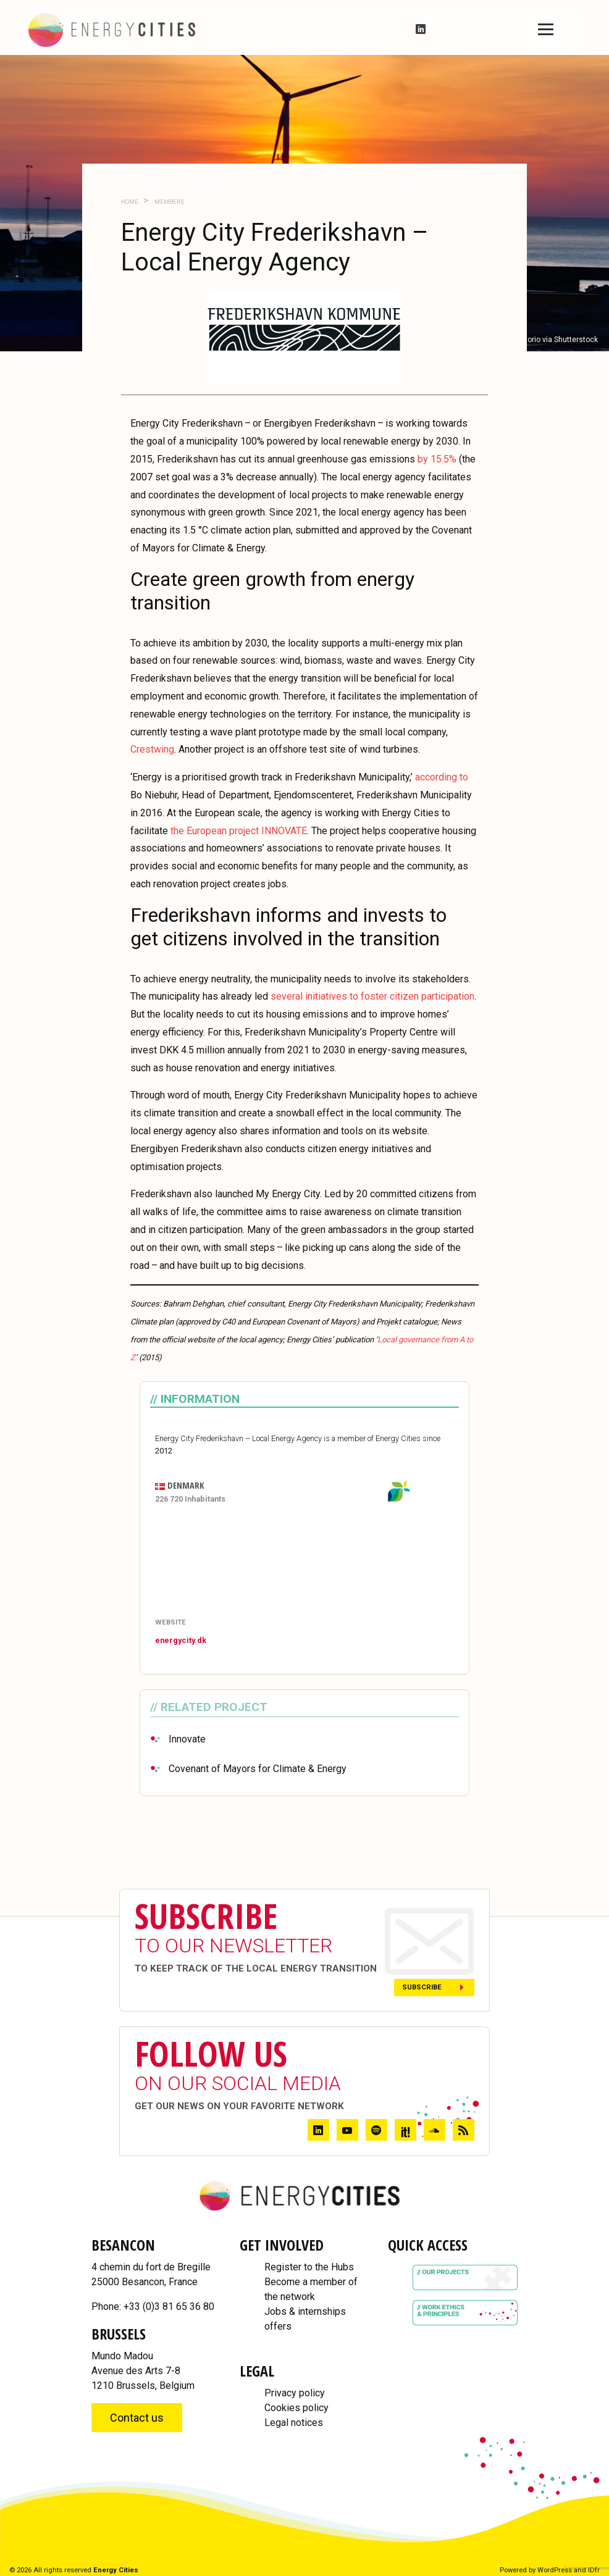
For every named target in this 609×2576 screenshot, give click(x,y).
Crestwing (152, 749)
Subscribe (422, 1987)
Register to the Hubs (309, 2267)
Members (168, 201)
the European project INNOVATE (238, 831)
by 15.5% (437, 459)
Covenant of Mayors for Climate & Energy (257, 1769)
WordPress (554, 2570)
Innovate (187, 1739)
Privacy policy (294, 2393)
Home (129, 201)
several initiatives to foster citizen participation (372, 996)
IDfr (594, 2570)
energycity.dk (180, 1640)
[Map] (304, 1562)
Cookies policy (296, 2408)
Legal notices (293, 2422)
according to (441, 777)
